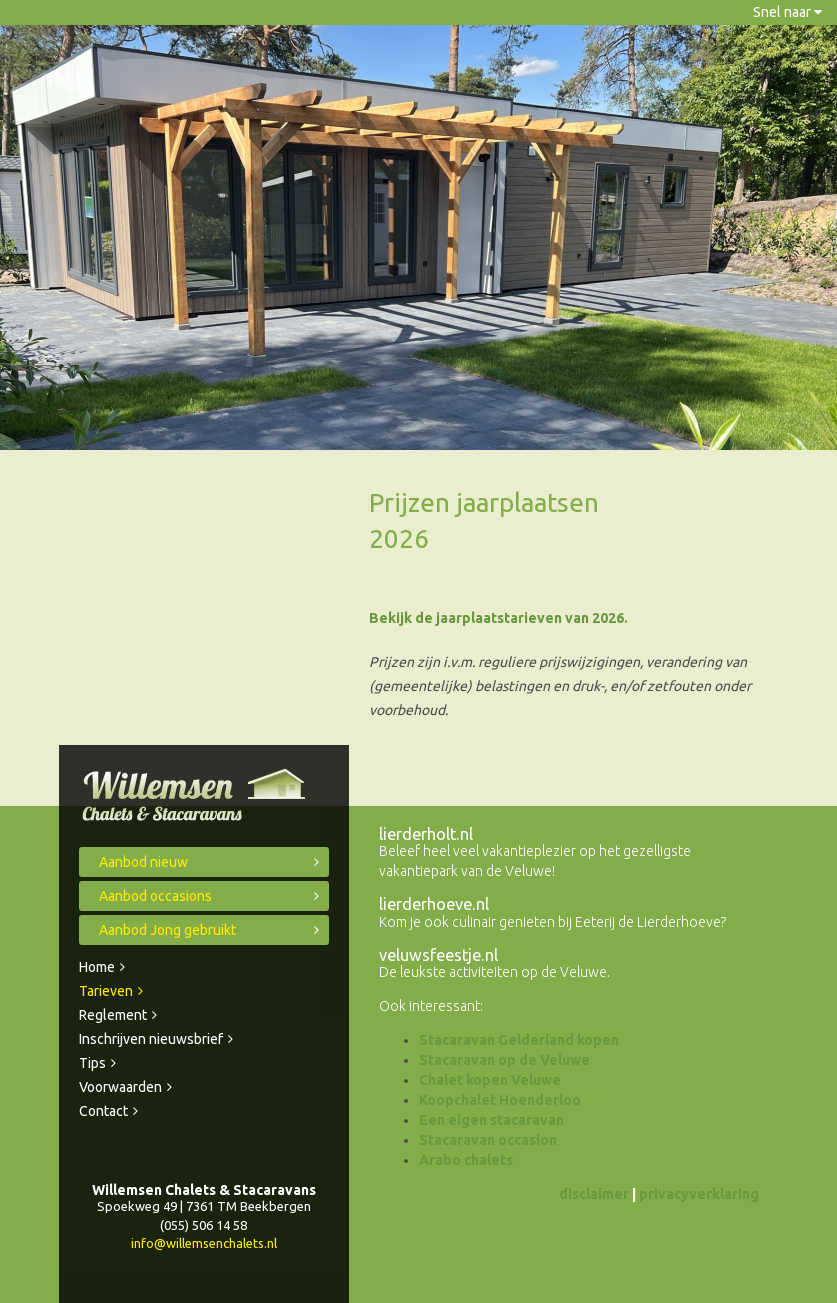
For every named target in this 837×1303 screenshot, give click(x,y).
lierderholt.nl (426, 834)
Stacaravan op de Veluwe (504, 1060)
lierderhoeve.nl (434, 904)
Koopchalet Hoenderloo (500, 1100)
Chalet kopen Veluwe (490, 1080)
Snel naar (787, 12)
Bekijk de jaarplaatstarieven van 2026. (498, 618)
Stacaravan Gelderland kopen (519, 1040)
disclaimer (594, 1194)
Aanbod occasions (155, 896)
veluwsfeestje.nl (438, 955)
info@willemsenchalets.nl (204, 1243)
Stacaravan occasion (488, 1140)
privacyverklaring (699, 1194)
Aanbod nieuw (143, 862)
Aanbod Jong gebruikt (167, 930)
